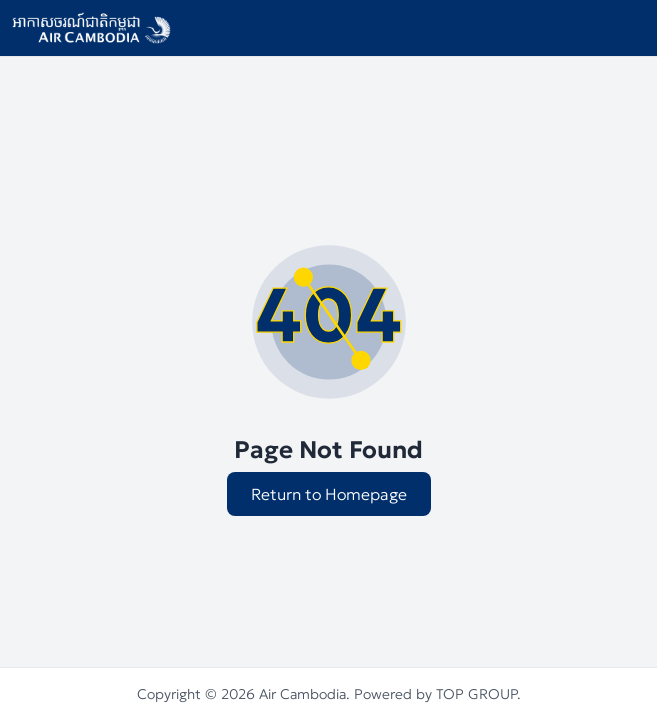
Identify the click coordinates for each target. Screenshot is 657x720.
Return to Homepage (329, 494)
